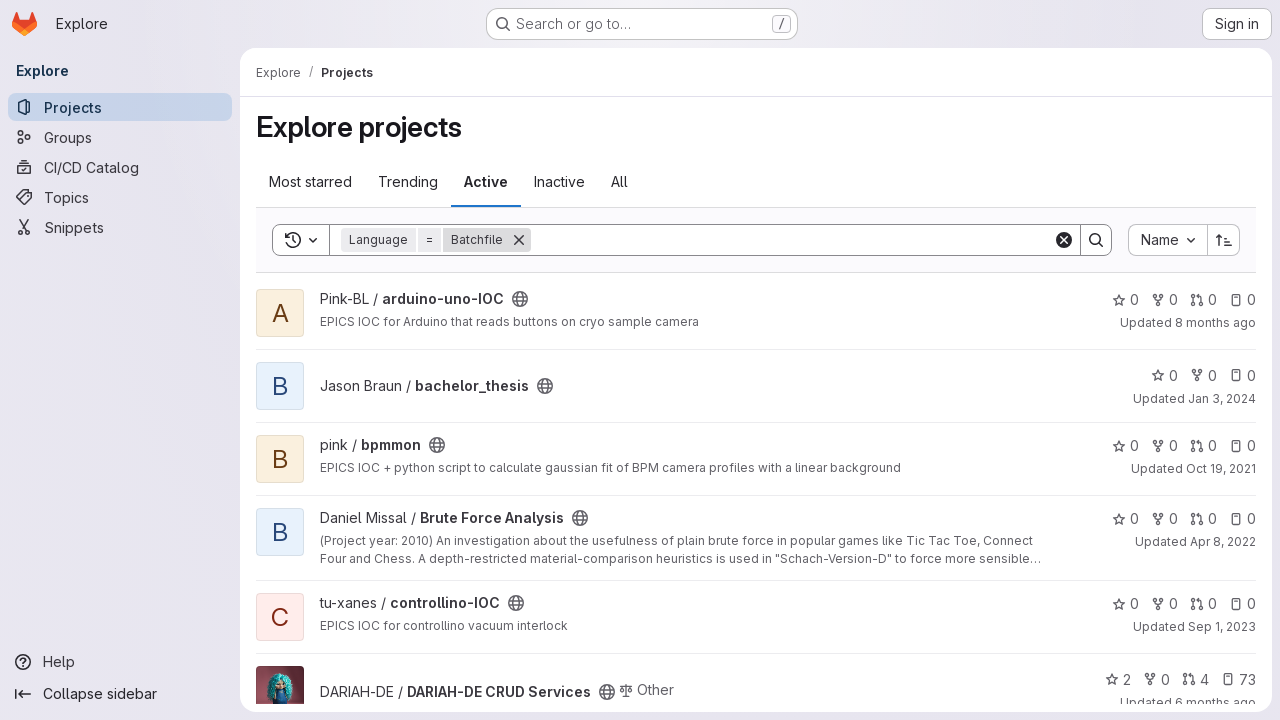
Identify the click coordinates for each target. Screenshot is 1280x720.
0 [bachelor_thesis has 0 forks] (1203, 375)
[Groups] (120, 137)
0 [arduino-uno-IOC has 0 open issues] (1242, 299)
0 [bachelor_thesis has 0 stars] (1164, 375)
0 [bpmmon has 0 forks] (1164, 445)
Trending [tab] (408, 181)
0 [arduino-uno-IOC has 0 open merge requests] (1203, 299)
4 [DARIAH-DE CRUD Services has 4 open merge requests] (1195, 679)
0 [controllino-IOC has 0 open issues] (1242, 603)
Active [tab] (486, 181)
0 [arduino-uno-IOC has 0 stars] (1125, 299)
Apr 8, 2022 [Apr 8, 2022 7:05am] (1223, 541)
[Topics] (120, 197)
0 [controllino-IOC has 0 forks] (1164, 603)
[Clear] (1064, 240)
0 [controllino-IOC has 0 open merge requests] (1203, 603)
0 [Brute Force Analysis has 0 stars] (1125, 518)
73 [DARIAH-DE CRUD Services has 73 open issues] (1238, 679)
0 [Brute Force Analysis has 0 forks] (1164, 518)
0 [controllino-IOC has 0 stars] (1125, 603)
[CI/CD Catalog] (120, 167)
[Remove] (519, 240)
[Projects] (120, 107)
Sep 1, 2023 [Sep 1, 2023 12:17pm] (1222, 626)
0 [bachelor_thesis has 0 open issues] (1242, 375)
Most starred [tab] (310, 181)
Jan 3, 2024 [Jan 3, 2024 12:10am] (1222, 398)
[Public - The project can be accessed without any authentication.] (520, 299)
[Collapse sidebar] (120, 694)
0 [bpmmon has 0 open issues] (1242, 445)
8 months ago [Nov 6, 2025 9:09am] (1215, 322)
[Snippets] (120, 227)
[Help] (120, 662)
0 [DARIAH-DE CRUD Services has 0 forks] (1156, 679)
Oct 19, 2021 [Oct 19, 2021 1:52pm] (1221, 468)
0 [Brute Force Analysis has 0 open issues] (1242, 518)
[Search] (792, 240)
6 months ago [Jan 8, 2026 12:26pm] (1215, 702)
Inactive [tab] (559, 181)
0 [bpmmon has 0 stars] (1125, 445)
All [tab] (619, 181)
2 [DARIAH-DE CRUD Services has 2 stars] (1118, 679)
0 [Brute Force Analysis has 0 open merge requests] (1203, 518)
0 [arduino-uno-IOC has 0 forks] (1164, 299)
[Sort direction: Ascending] (1224, 240)
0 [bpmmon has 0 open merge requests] (1203, 445)
